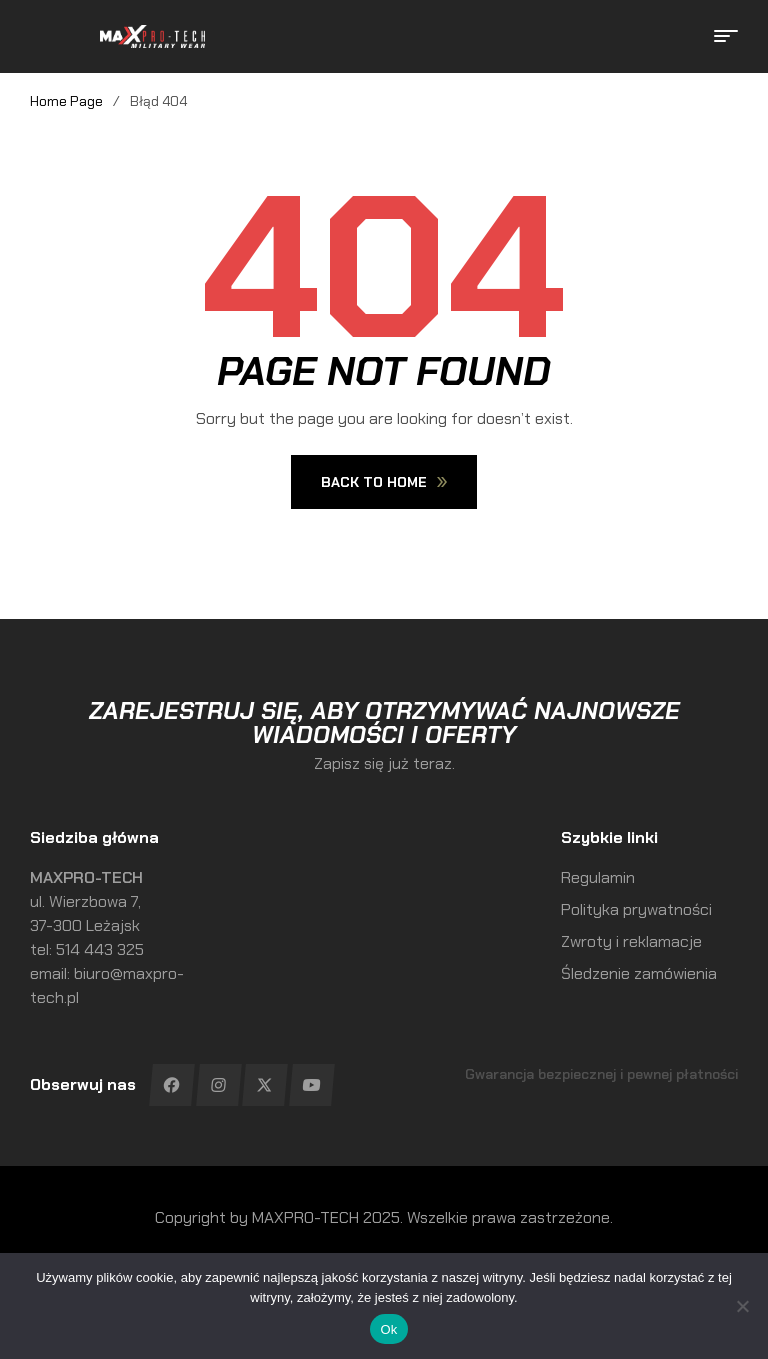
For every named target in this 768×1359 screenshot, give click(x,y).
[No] (743, 1306)
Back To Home (384, 482)
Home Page (66, 101)
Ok (388, 1329)
